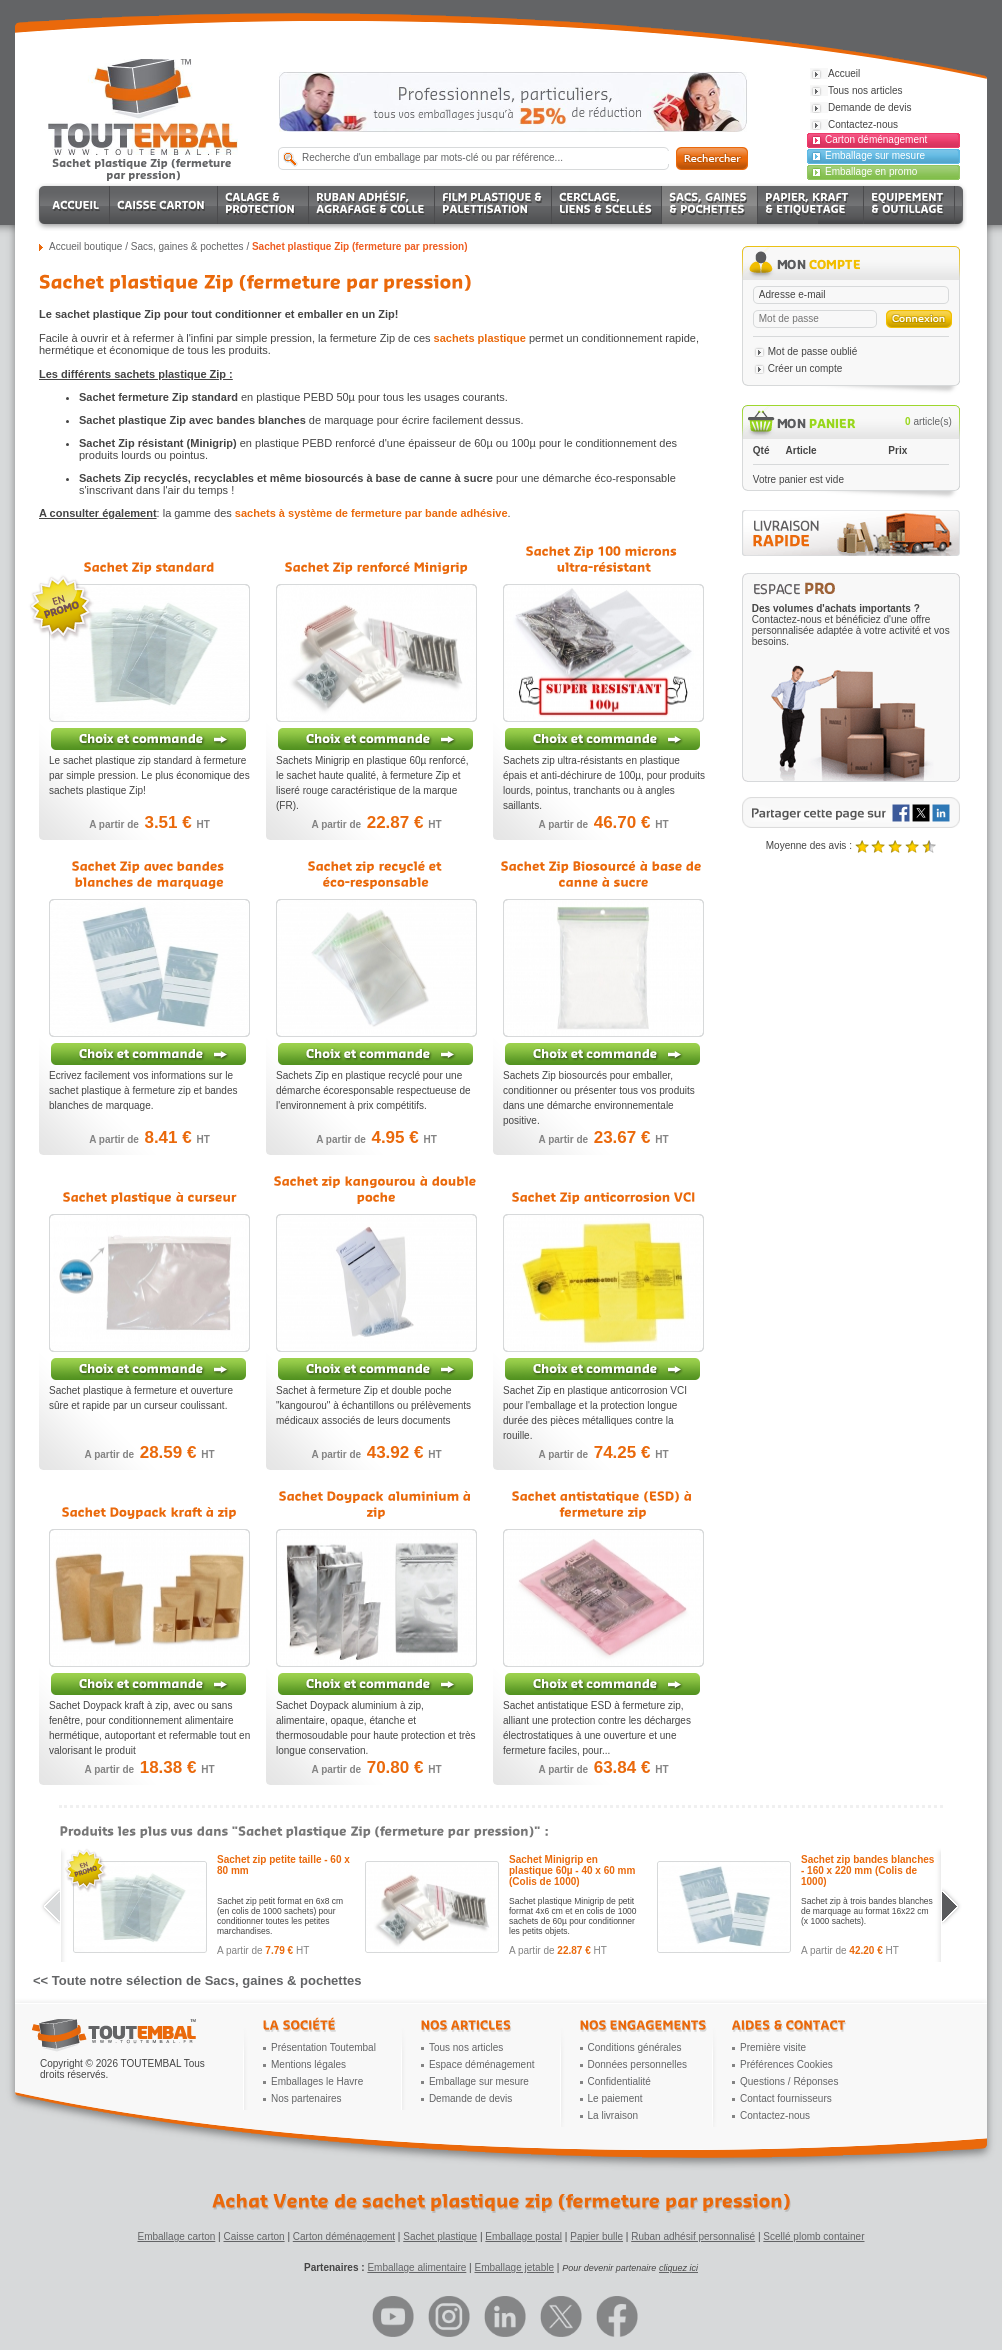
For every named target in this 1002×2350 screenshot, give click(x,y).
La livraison (613, 2115)
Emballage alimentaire (416, 2267)
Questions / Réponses (789, 2081)
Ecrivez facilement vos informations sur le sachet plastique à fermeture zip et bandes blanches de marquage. (143, 1090)
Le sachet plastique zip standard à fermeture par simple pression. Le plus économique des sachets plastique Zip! (149, 775)
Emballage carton (177, 2236)
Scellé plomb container (813, 2236)
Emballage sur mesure (875, 155)
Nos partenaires (306, 2098)
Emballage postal (523, 2236)
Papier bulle (596, 2236)
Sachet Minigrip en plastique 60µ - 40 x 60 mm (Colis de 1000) (572, 1870)
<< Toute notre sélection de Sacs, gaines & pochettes (197, 1980)
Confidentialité (619, 2081)
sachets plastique (480, 338)
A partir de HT (149, 824)
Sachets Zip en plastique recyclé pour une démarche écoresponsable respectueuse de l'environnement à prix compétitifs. (373, 1090)
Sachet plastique (440, 2236)
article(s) (928, 421)
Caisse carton (253, 2236)
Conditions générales (635, 2047)
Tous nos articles (466, 2047)
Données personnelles (638, 2064)
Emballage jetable (514, 2267)
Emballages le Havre (317, 2081)
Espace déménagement (482, 2064)
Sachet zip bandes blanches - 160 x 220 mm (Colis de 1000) (867, 1870)
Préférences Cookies (786, 2064)
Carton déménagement (876, 139)
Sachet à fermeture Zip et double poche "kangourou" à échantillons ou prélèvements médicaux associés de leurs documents (373, 1405)
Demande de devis (470, 2098)
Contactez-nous (775, 2115)
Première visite (773, 2047)
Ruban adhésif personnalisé (693, 2236)
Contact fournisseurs (786, 2098)
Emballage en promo (871, 171)
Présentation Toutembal (323, 2047)
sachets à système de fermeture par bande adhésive (371, 513)
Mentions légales (308, 2064)
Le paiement (615, 2098)
